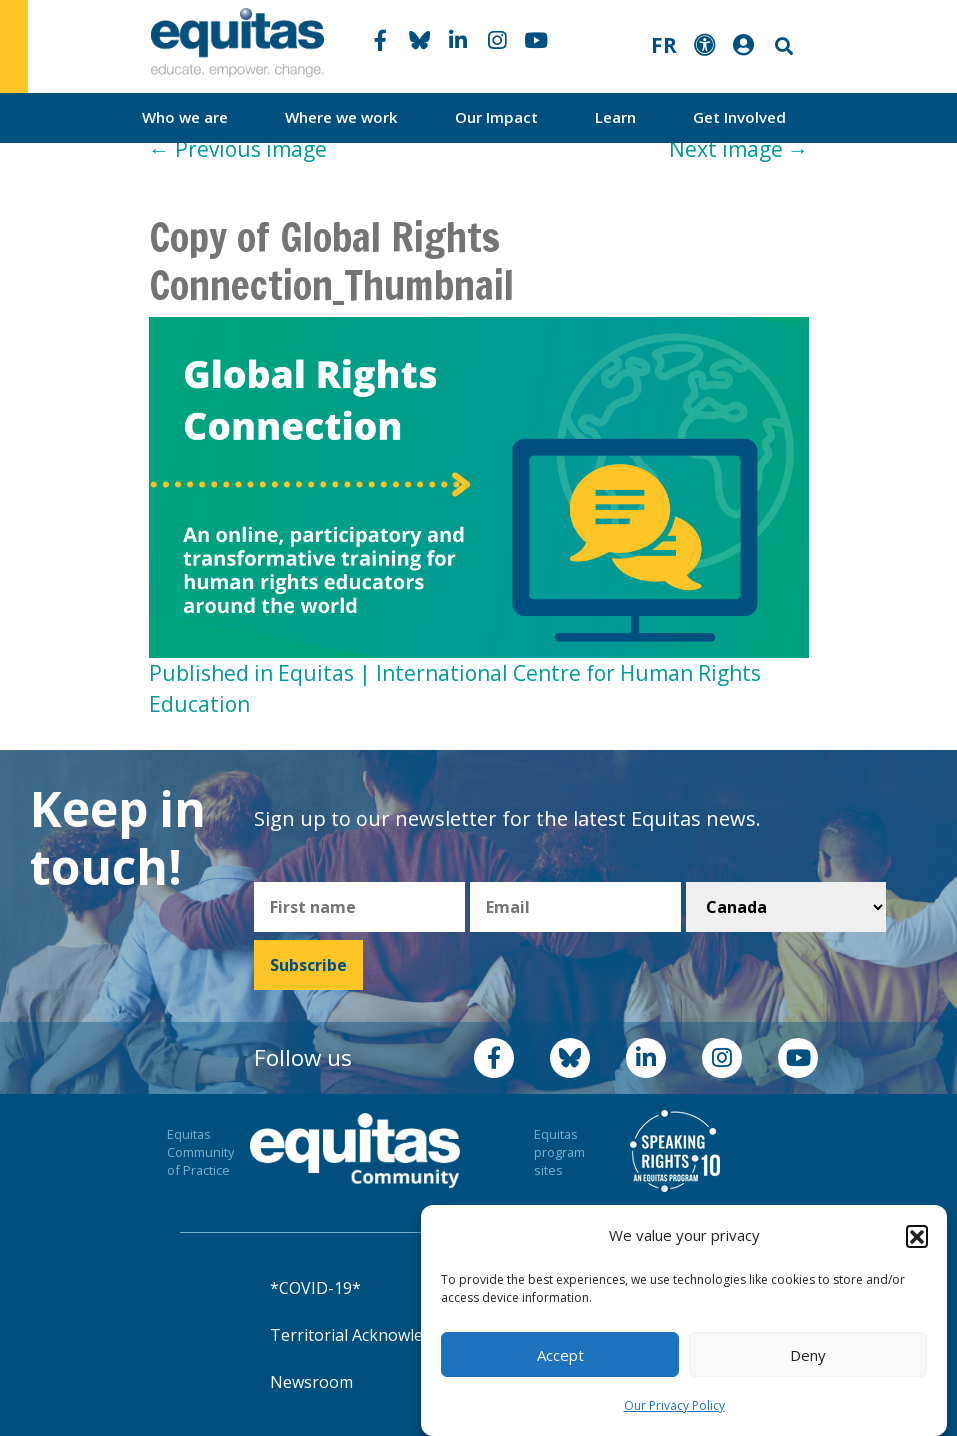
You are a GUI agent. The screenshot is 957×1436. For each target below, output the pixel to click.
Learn (615, 117)
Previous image (238, 149)
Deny (808, 1355)
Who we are (185, 117)
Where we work (341, 117)
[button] (917, 1236)
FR (664, 45)
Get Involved (739, 117)
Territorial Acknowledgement (380, 1335)
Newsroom (311, 1382)
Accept (560, 1355)
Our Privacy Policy (674, 1405)
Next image (739, 149)
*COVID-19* (315, 1288)
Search (782, 46)
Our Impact (496, 117)
